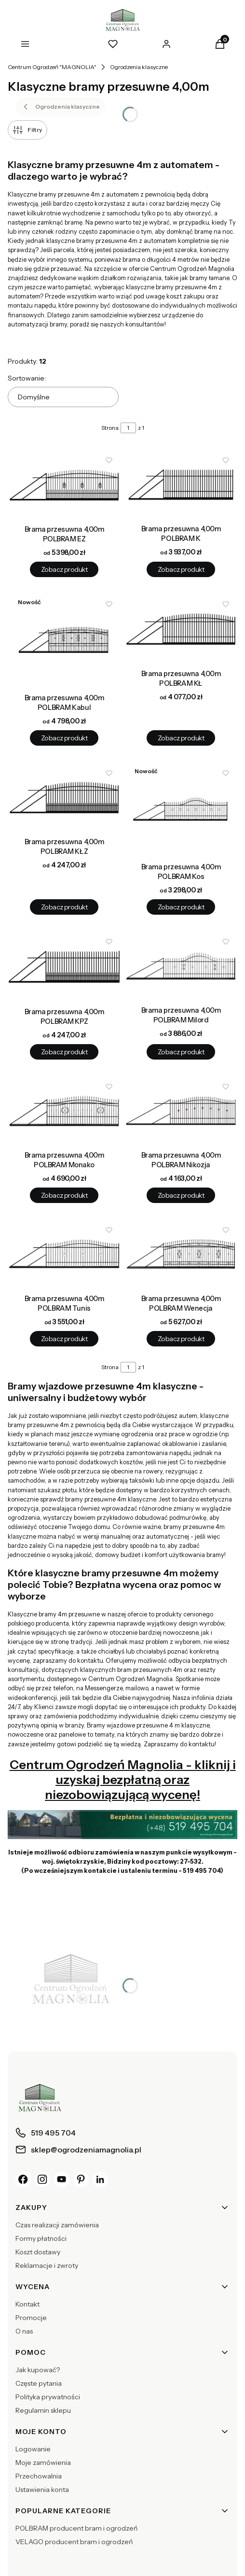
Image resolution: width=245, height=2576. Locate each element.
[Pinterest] (81, 2179)
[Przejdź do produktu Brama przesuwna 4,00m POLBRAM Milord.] (180, 966)
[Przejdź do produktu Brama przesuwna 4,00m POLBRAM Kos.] (180, 810)
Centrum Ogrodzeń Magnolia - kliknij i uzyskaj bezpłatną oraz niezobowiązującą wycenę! (123, 1779)
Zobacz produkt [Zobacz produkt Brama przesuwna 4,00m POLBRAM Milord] (181, 1051)
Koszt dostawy (37, 2252)
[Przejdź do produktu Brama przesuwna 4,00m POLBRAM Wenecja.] (180, 1254)
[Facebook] (23, 2179)
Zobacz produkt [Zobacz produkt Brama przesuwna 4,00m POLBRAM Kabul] (64, 738)
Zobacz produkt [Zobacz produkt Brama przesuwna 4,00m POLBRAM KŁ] (181, 738)
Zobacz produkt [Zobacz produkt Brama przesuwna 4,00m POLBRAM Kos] (181, 907)
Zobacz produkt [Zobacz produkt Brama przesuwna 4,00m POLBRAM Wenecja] (181, 1338)
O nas (24, 2331)
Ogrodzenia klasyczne (139, 67)
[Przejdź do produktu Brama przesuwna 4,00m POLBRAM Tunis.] (64, 1254)
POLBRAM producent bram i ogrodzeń (76, 2528)
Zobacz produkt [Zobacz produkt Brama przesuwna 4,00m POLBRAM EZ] (64, 569)
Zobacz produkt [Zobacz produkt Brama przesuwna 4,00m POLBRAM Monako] (64, 1195)
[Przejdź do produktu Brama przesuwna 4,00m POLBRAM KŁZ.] (64, 797)
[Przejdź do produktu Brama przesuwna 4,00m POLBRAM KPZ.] (64, 966)
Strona (110, 427)
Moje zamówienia (43, 2462)
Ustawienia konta (42, 2489)
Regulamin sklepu (43, 2410)
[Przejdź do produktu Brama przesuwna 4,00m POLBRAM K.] (180, 484)
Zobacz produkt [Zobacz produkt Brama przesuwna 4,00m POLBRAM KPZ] (64, 1051)
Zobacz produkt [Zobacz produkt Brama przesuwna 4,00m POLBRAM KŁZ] (64, 907)
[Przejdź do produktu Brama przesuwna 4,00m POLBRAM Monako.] (64, 1110)
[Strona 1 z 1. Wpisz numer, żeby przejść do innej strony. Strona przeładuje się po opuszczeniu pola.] (128, 428)
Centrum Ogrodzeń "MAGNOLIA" (52, 67)
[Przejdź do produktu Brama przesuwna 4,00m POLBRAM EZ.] (64, 485)
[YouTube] (61, 2179)
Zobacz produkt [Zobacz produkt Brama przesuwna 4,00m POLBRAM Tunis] (64, 1338)
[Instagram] (42, 2179)
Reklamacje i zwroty (46, 2265)
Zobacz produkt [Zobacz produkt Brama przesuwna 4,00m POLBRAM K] (181, 569)
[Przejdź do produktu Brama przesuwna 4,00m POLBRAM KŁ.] (180, 629)
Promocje (31, 2317)
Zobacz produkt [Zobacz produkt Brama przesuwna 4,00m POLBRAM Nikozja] (181, 1195)
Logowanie (33, 2449)
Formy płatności (41, 2238)
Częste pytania (38, 2383)
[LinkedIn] (100, 2179)
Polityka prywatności (47, 2396)
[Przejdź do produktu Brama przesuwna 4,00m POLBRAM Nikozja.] (180, 1110)
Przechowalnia (38, 2476)
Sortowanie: (27, 378)
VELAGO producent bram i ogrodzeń (74, 2541)
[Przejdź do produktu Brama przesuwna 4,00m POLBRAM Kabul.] (64, 641)
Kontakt (27, 2304)
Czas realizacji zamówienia (57, 2225)
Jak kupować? (37, 2369)
